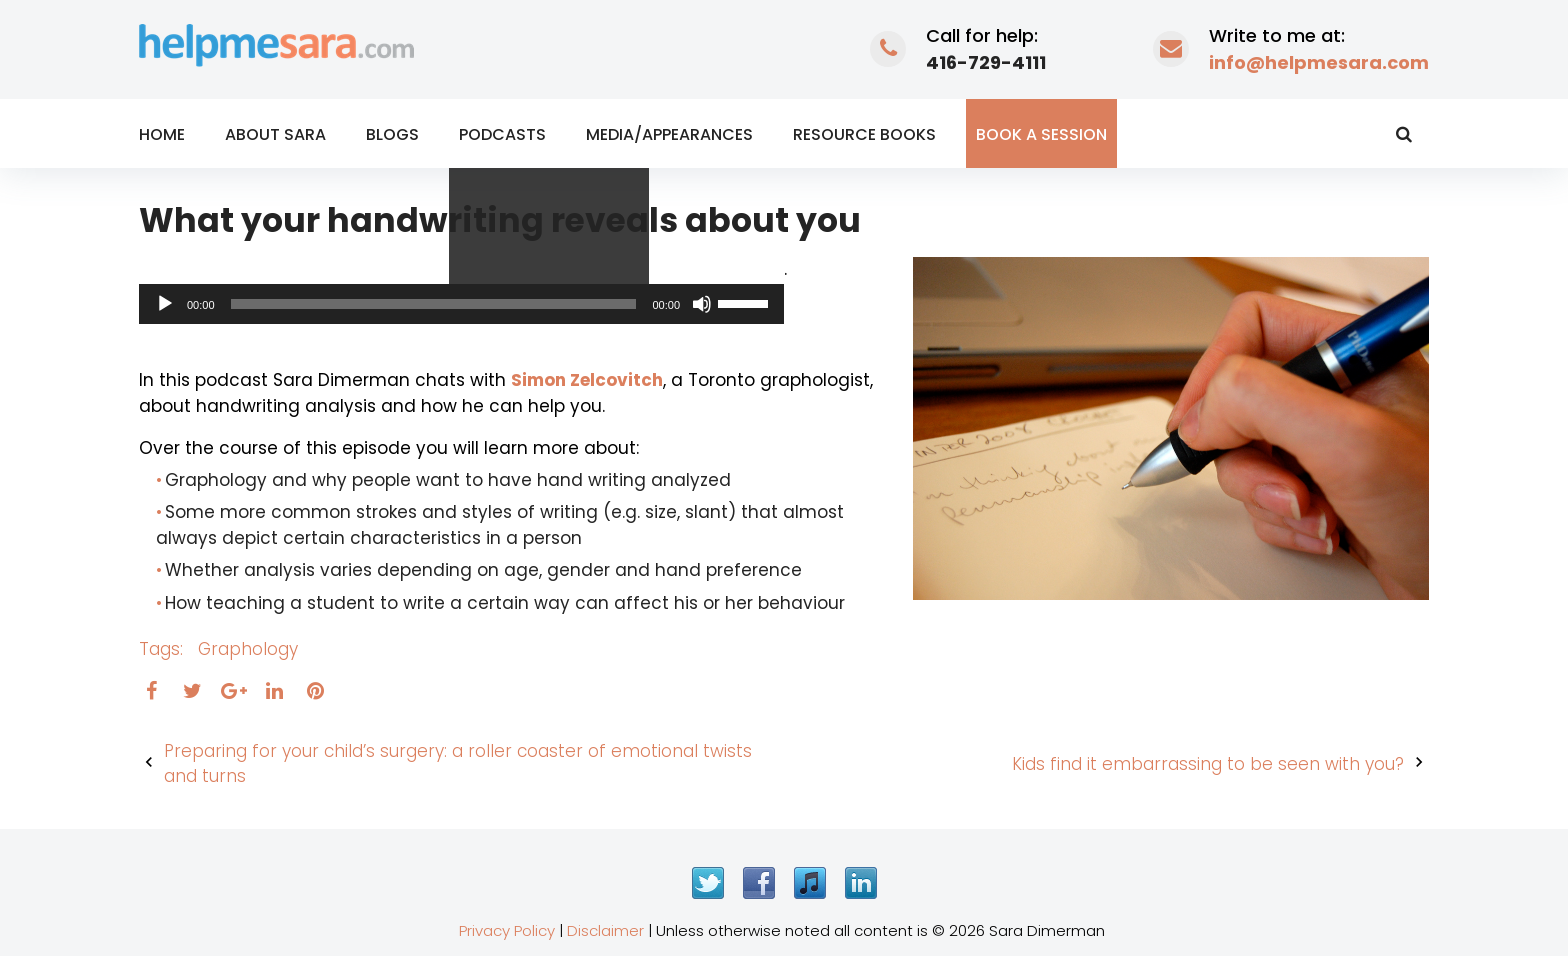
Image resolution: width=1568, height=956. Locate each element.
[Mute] (702, 304)
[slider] (434, 304)
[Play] (165, 304)
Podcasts (502, 134)
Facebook (759, 883)
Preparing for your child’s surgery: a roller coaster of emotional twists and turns (458, 764)
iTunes (810, 883)
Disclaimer (605, 930)
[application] (461, 304)
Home (162, 134)
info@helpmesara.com (1319, 62)
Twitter (708, 883)
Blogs (392, 134)
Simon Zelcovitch (587, 380)
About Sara (275, 134)
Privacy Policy (507, 930)
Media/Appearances (669, 134)
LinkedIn (861, 883)
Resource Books (864, 134)
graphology (248, 649)
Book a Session (1041, 134)
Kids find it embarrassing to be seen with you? (1208, 764)
